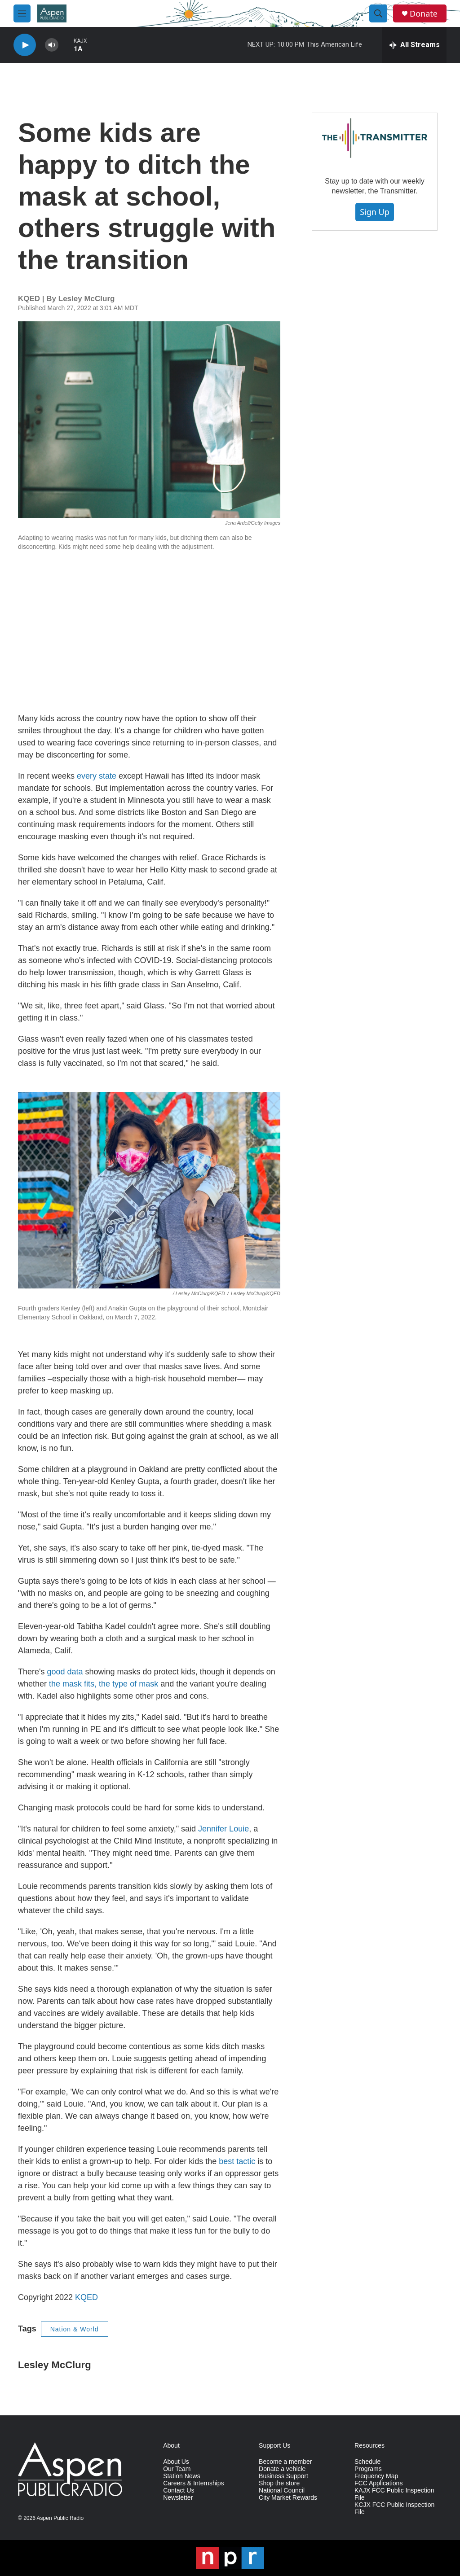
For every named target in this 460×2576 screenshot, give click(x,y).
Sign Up (374, 211)
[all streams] (414, 45)
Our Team (176, 2469)
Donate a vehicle (282, 2469)
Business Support (283, 2476)
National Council (282, 2490)
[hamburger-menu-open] (22, 13)
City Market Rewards (288, 2497)
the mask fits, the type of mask (103, 1683)
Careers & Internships (193, 2483)
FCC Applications (378, 2483)
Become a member (285, 2461)
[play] (25, 45)
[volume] (51, 45)
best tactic (237, 2161)
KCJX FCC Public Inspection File (394, 2508)
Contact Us (178, 2490)
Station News (181, 2476)
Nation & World (74, 2329)
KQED (86, 2297)
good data (65, 1671)
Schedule (367, 2461)
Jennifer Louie (222, 1828)
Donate (424, 13)
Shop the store (279, 2483)
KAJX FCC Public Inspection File (394, 2494)
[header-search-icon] (378, 13)
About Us (176, 2461)
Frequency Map (376, 2476)
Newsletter (178, 2497)
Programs (368, 2469)
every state (96, 775)
